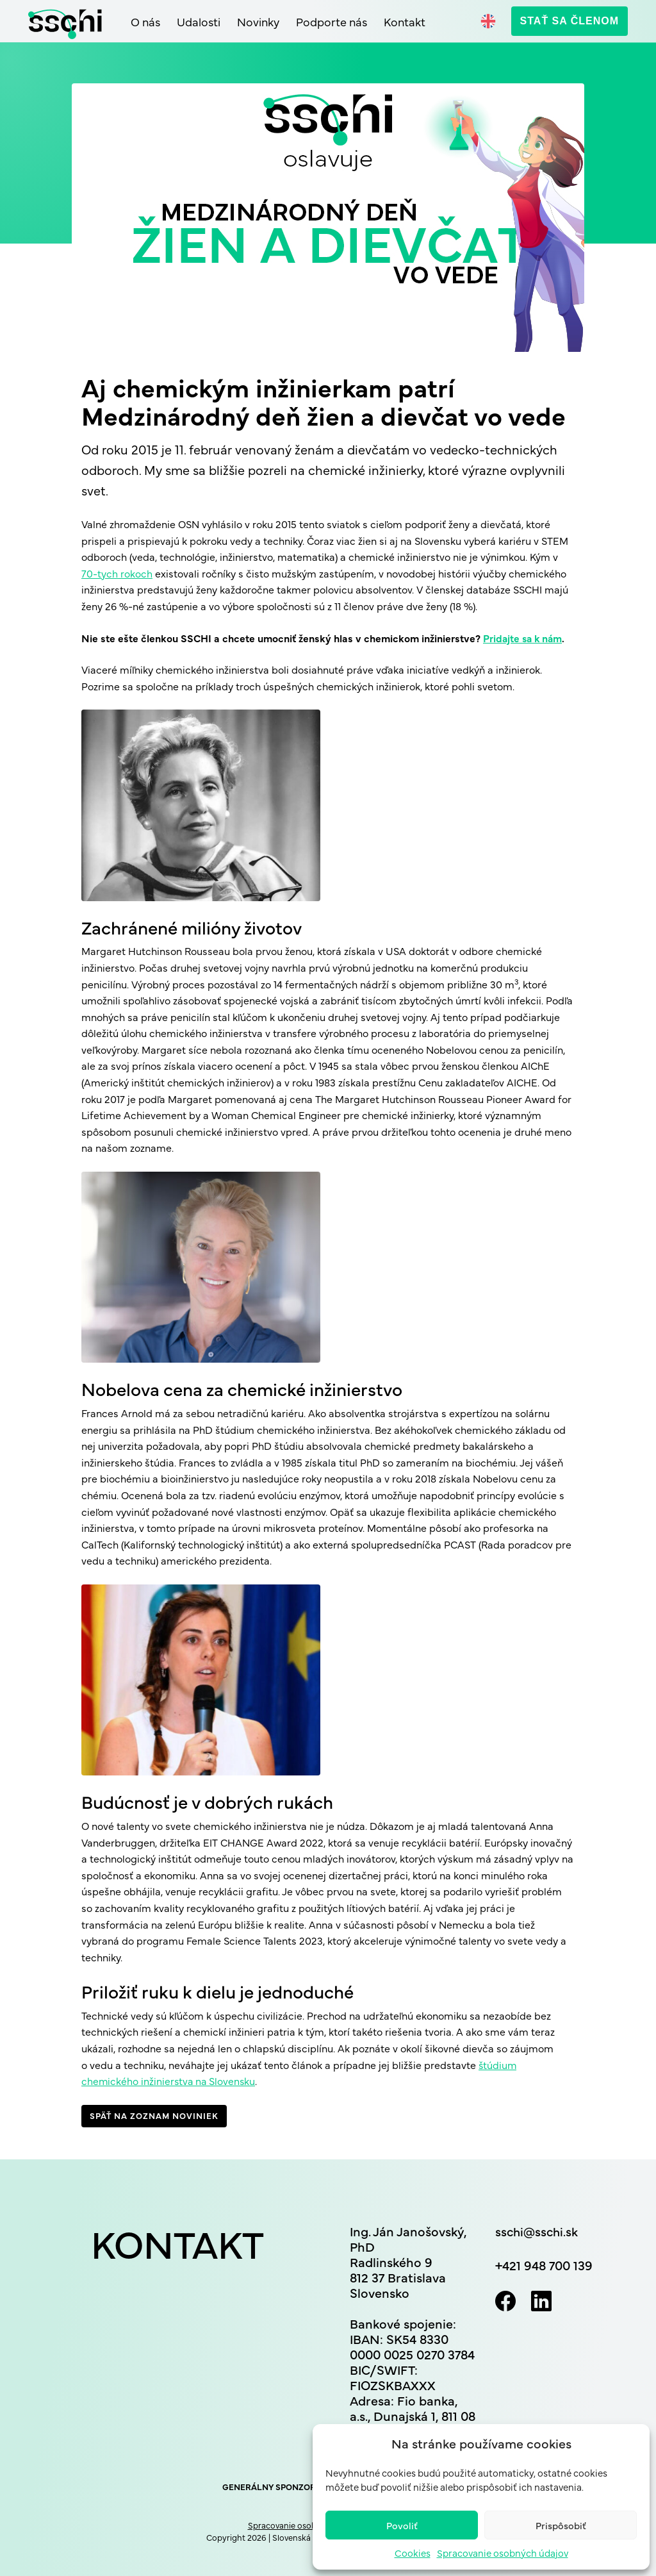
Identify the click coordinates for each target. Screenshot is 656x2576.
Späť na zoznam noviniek (154, 2115)
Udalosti (198, 21)
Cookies (412, 2552)
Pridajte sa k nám (524, 638)
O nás (145, 21)
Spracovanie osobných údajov (502, 2552)
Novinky (258, 21)
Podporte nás (331, 21)
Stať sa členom (569, 20)
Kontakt (404, 21)
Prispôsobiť (561, 2525)
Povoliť (402, 2525)
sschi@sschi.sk (538, 2230)
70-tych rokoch (116, 573)
